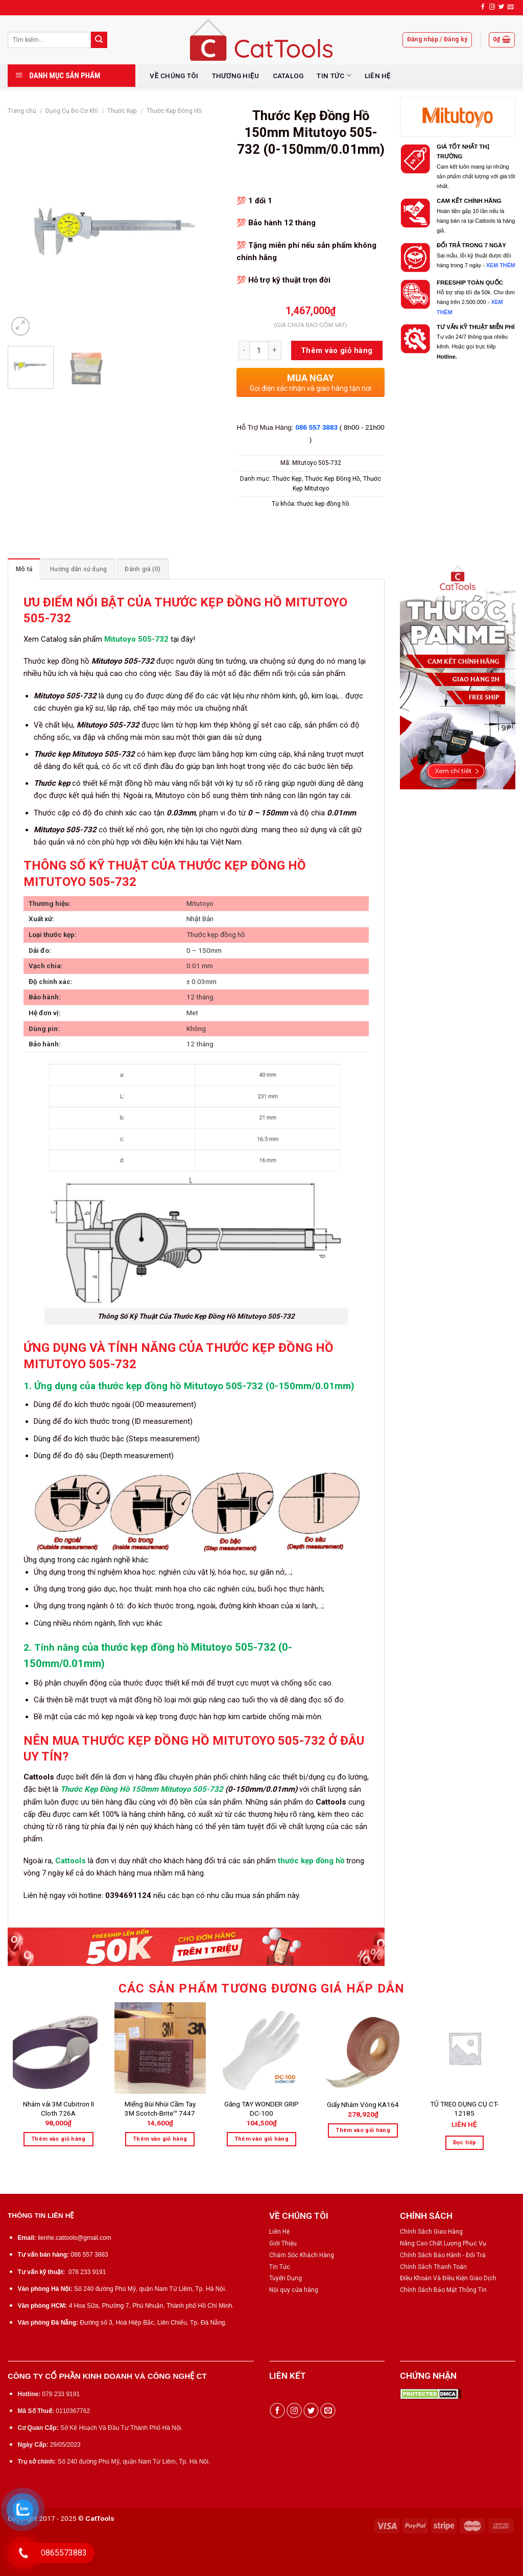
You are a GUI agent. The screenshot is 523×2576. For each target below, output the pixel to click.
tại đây (182, 639)
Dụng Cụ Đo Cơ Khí (71, 110)
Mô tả (24, 569)
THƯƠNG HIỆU (235, 76)
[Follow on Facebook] (483, 7)
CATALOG (288, 76)
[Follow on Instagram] (492, 7)
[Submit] (99, 40)
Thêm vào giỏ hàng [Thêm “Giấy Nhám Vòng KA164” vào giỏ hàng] (363, 2130)
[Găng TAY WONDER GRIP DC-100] (261, 2048)
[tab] (24, 568)
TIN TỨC (334, 75)
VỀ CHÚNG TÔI (174, 76)
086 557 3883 (317, 427)
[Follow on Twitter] (501, 7)
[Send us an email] (510, 7)
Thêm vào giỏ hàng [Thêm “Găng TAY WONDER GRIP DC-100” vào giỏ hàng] (261, 2139)
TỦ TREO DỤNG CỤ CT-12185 (464, 2108)
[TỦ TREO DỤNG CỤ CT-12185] (464, 2048)
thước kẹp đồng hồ (323, 503)
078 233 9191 (87, 2272)
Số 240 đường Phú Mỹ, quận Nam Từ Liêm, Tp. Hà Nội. (150, 2288)
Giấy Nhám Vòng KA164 (363, 2104)
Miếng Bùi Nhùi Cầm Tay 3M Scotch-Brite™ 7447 (160, 2108)
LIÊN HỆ (378, 76)
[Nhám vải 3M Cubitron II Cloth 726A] (58, 2048)
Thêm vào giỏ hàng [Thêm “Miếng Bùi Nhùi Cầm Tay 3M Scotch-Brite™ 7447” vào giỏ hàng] (160, 2139)
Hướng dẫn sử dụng (78, 569)
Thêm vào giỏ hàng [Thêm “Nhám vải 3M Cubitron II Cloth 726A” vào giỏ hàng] (58, 2139)
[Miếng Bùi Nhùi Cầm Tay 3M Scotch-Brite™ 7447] (160, 2048)
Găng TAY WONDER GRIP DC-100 (261, 2108)
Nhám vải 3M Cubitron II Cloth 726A (58, 2108)
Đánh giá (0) (142, 569)
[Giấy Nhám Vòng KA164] (363, 2048)
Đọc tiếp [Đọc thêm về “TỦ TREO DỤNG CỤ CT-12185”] (465, 2142)
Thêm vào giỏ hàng (337, 350)
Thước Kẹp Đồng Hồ (174, 110)
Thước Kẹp (122, 110)
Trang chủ (22, 110)
